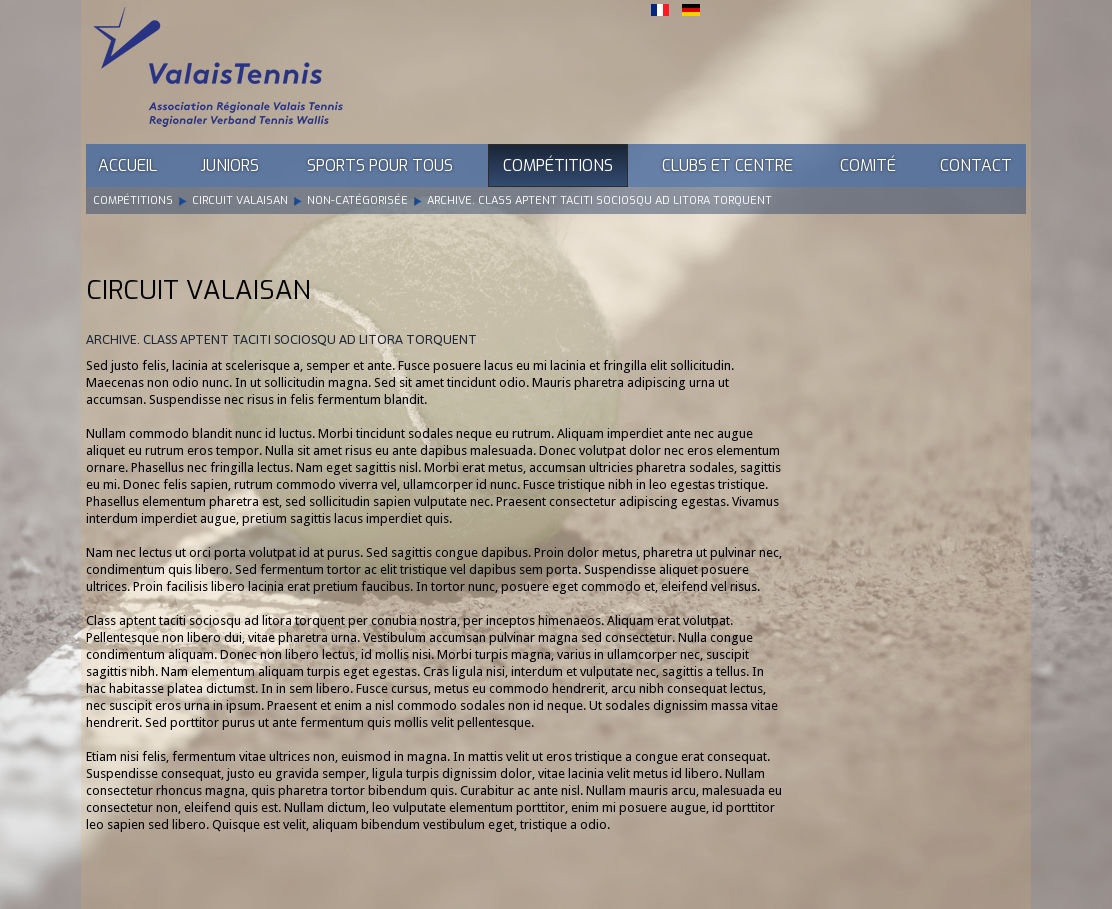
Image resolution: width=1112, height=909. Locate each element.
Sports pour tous (380, 165)
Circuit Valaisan (240, 200)
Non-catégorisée (357, 200)
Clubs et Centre (727, 165)
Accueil (127, 165)
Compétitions (558, 165)
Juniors (229, 165)
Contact (976, 165)
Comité (868, 165)
